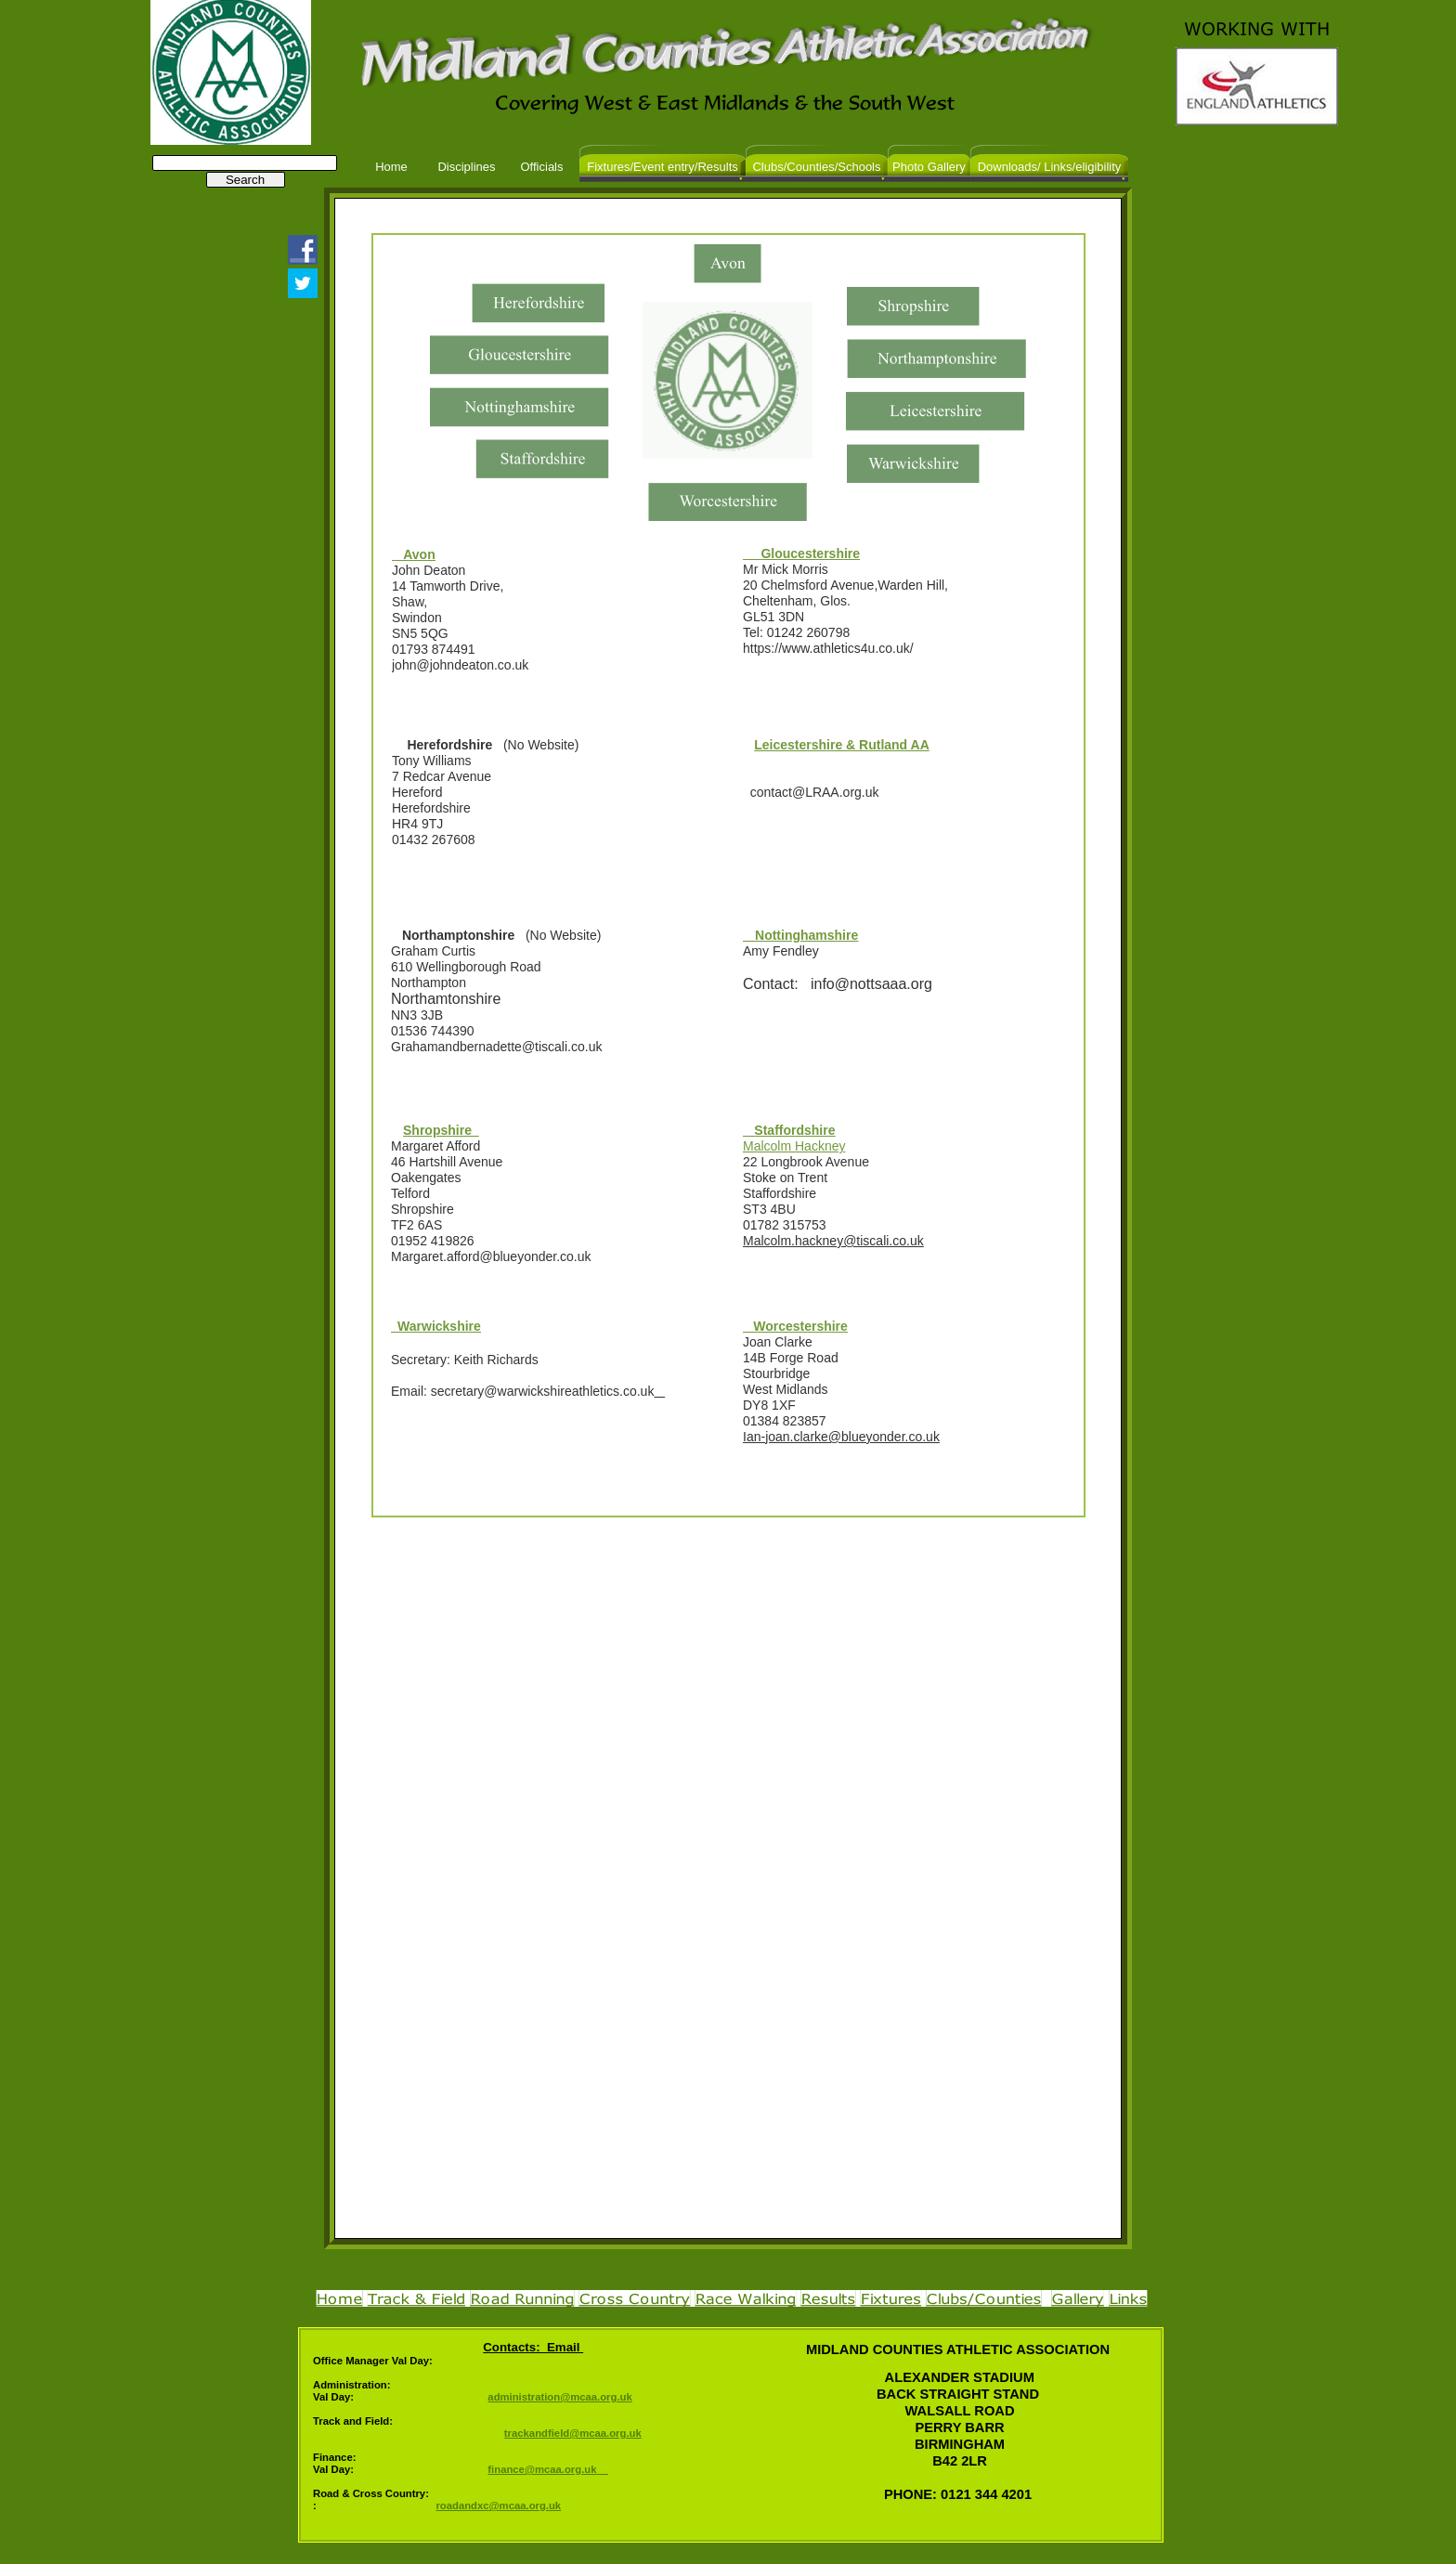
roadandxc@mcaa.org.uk (498, 2505)
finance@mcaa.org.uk (548, 2469)
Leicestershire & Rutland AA (842, 744)
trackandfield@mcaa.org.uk (573, 2433)
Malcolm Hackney (794, 1146)
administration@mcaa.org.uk (559, 2396)
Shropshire (441, 1130)
